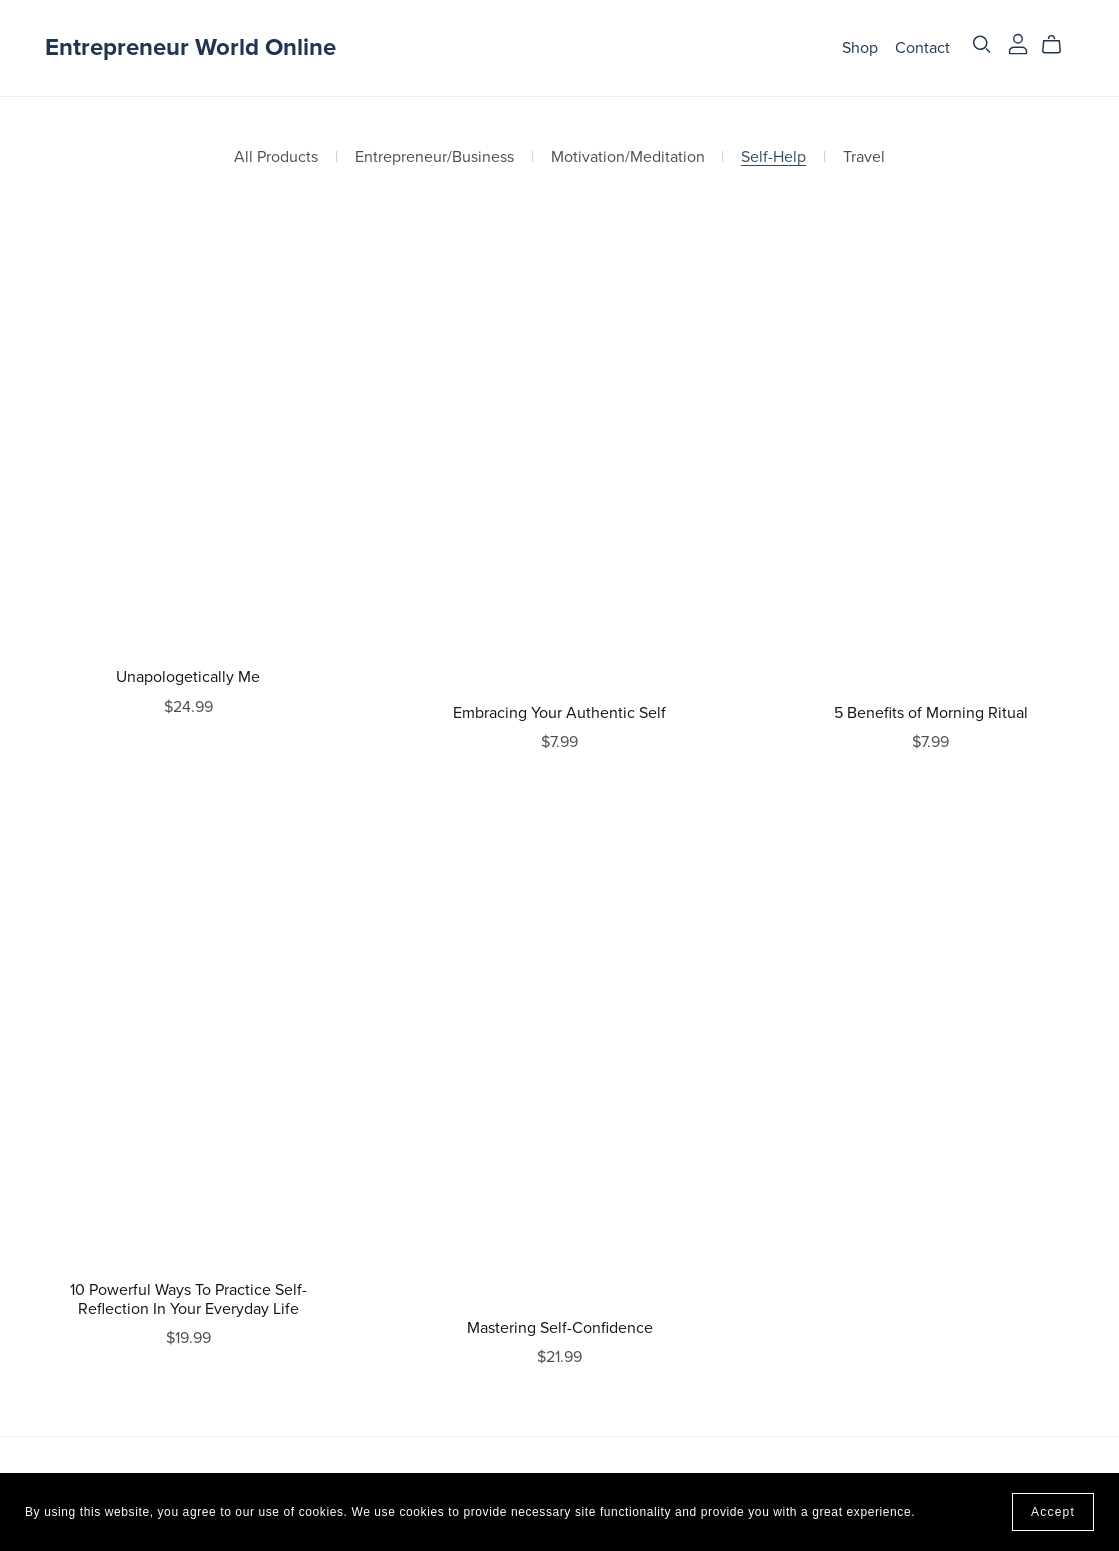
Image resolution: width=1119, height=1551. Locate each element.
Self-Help (773, 157)
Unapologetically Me (188, 677)
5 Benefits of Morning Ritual (931, 713)
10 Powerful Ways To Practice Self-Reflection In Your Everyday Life (188, 1299)
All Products (276, 157)
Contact (922, 47)
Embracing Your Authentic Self (559, 713)
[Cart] (1059, 45)
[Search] (982, 44)
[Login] (1018, 43)
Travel (864, 157)
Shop (860, 47)
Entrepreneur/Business (434, 157)
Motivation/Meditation (628, 157)
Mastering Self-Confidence (560, 1328)
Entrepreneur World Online (190, 47)
